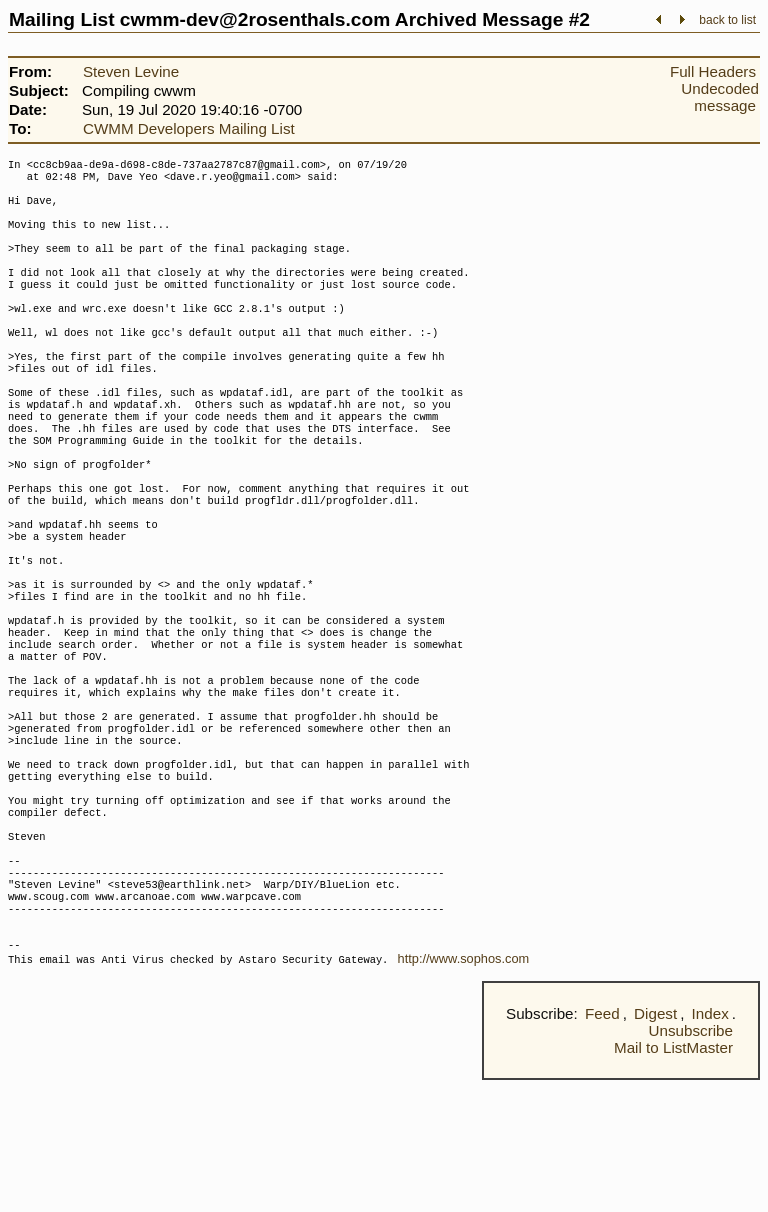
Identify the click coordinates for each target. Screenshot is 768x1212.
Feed (602, 1145)
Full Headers (713, 71)
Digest (655, 1145)
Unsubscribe (691, 1162)
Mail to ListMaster (673, 1179)
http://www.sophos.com (464, 1090)
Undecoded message (720, 97)
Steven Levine (131, 71)
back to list (727, 20)
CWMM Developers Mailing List (189, 128)
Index (710, 1145)
